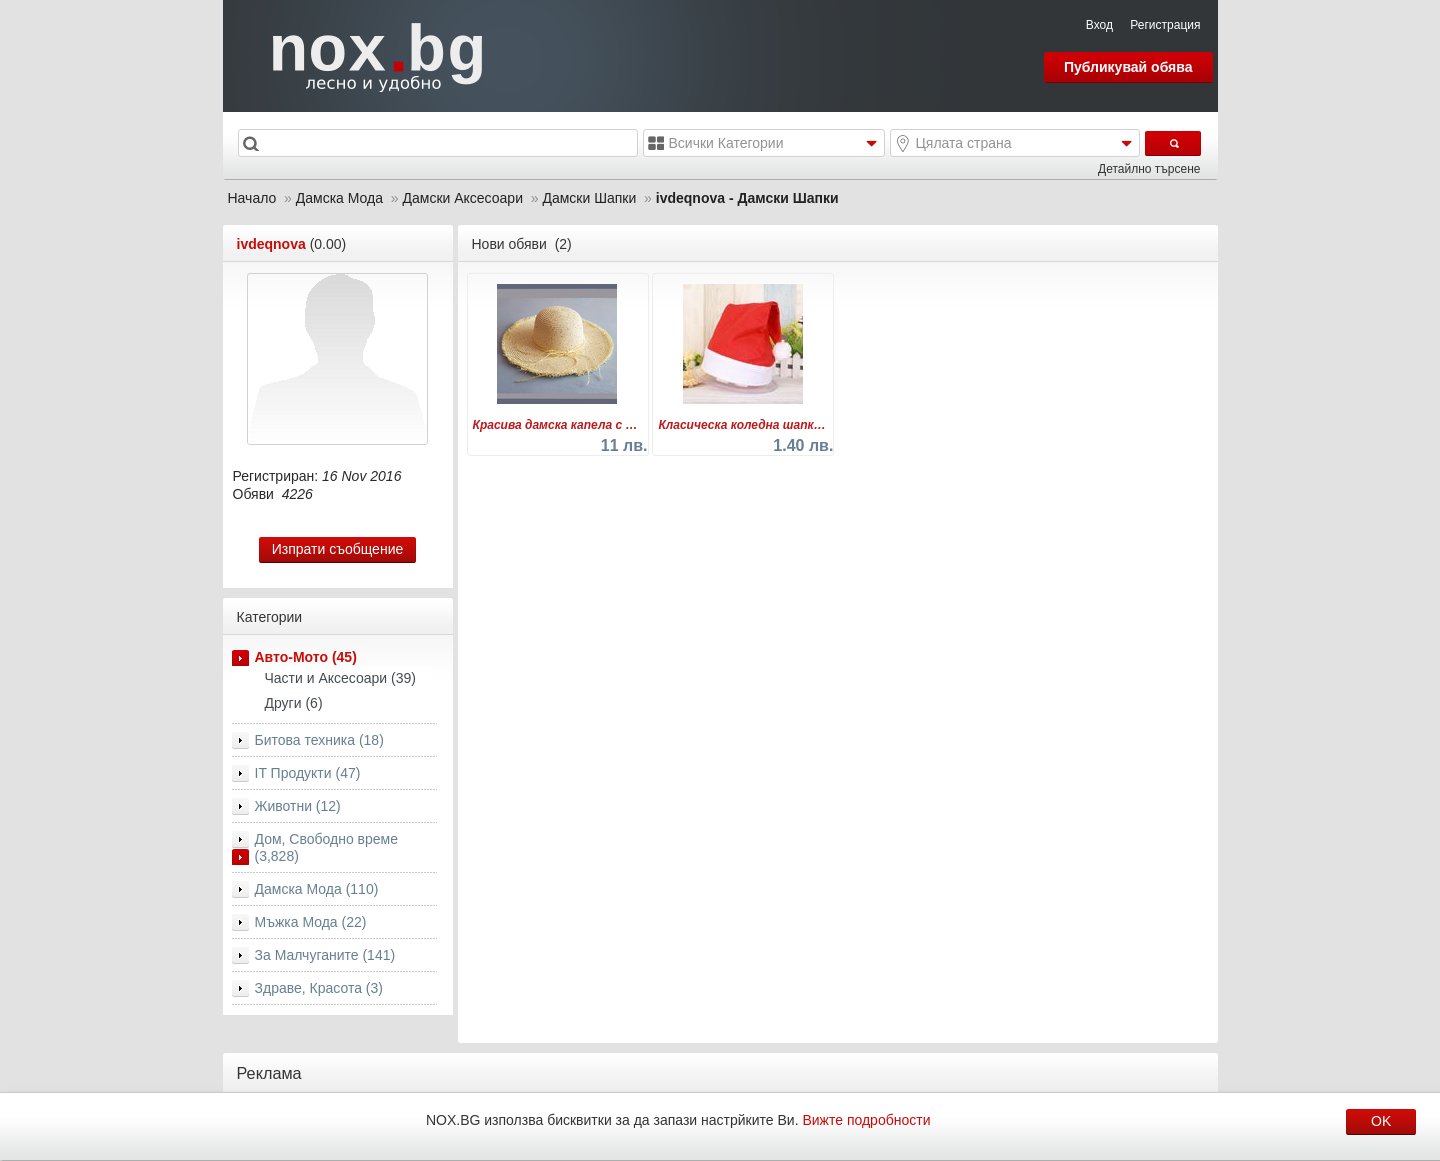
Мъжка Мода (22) (311, 922)
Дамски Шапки (589, 198)
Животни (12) (298, 806)
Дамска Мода (339, 198)
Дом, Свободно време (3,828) (327, 847)
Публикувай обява (1128, 67)
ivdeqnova (271, 244)
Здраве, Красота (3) (319, 988)
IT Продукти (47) (308, 773)
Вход (1099, 25)
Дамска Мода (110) (317, 889)
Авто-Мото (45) (306, 657)
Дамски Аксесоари (462, 198)
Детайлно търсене (1149, 169)
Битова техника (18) (319, 740)
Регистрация (1165, 25)
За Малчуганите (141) (325, 955)
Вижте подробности (866, 1120)
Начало (252, 198)
